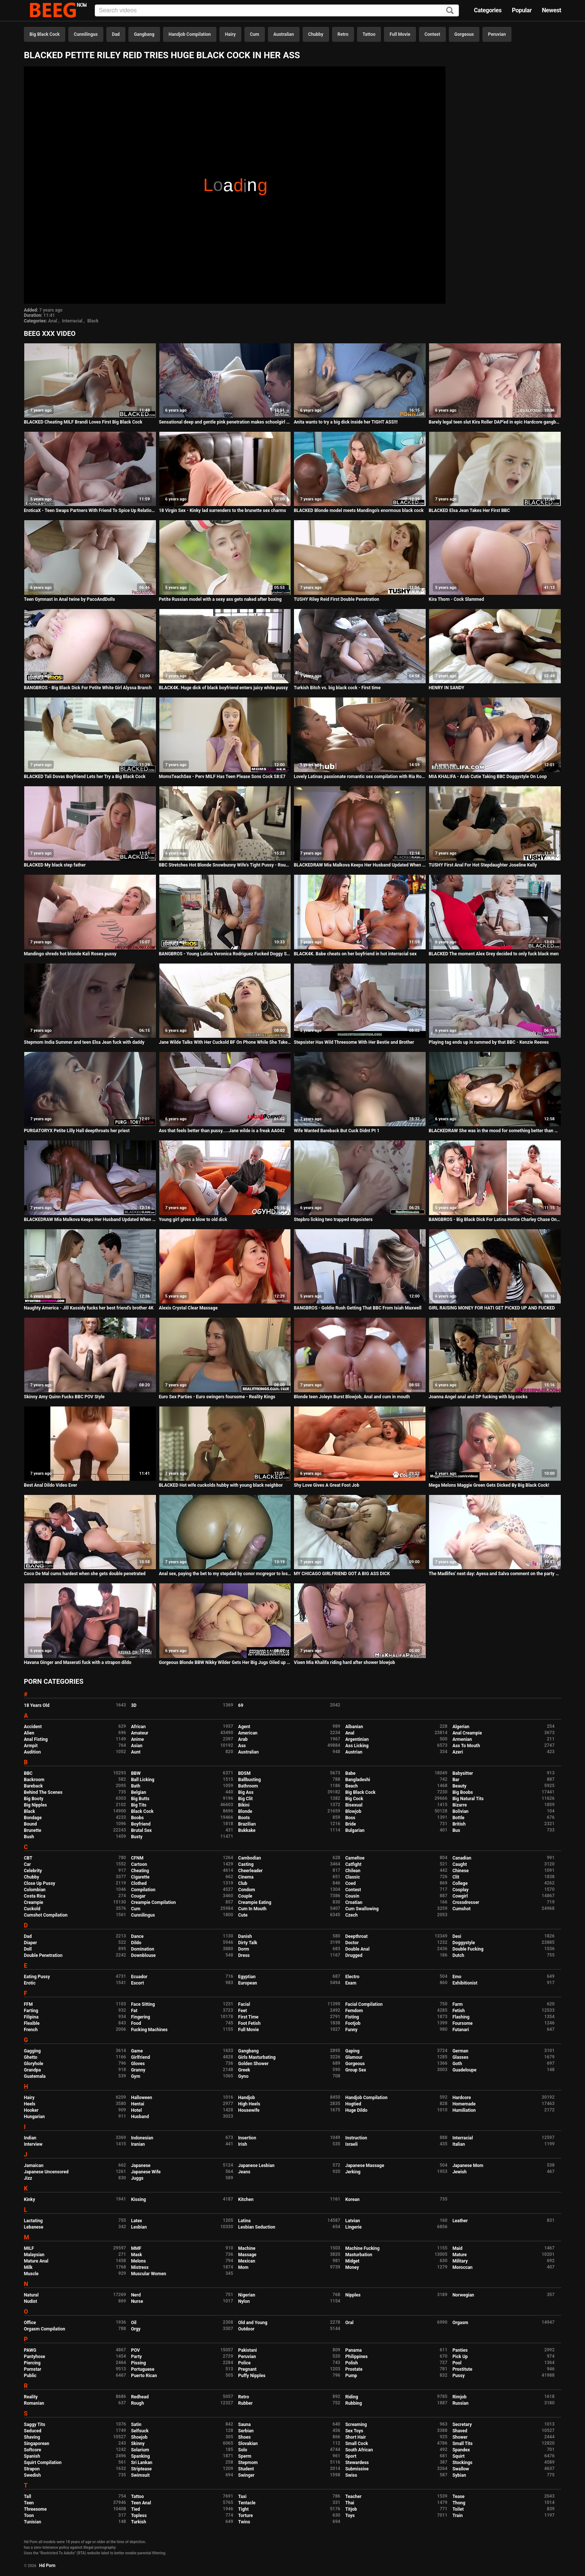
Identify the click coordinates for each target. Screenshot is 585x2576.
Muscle (31, 2273)
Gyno (243, 2076)
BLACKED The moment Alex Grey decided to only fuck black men (494, 953)
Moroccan (463, 2267)
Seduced (32, 2430)
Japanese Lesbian (256, 2165)
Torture (245, 2515)
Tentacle (247, 2502)
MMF (136, 2248)
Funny (351, 2029)
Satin (136, 2424)
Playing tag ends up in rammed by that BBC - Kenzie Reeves (489, 1042)
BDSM (244, 1773)
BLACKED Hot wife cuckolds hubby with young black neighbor (221, 1485)
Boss (350, 1817)
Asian (137, 1745)
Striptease (141, 2469)
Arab (242, 1739)
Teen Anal (141, 2502)
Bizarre (460, 1805)
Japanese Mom (468, 2165)
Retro (343, 34)
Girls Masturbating (256, 2057)
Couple (245, 1896)
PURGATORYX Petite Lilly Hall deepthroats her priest (77, 1130)
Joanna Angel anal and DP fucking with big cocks (478, 1396)
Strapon (32, 2469)
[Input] (277, 10)
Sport (350, 2456)
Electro (352, 1976)
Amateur (139, 1733)
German (461, 2051)
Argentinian (357, 1739)
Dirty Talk (247, 1942)
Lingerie (353, 2227)
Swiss (351, 2475)
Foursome (463, 2023)
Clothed (139, 1883)
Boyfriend (140, 1824)
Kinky (29, 2199)
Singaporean (36, 2443)
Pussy (459, 2375)
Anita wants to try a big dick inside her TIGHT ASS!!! (345, 422)
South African (359, 2449)
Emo (457, 1976)
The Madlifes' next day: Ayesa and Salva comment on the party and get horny (495, 1573)
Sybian (459, 2475)
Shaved (460, 2430)
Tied (135, 2509)
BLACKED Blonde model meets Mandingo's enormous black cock (358, 510)
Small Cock (356, 2443)
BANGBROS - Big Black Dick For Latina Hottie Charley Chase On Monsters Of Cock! (495, 1219)
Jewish (460, 2171)
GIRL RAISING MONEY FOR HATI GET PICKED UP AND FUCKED (492, 1308)
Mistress (139, 2267)
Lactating (33, 2220)
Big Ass (245, 1792)
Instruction (356, 2138)
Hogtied (353, 2104)
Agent (244, 1726)
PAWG (30, 2350)
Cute (242, 1915)
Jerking (352, 2171)
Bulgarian (355, 1830)
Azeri (458, 1752)
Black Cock (142, 1811)
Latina (244, 2220)
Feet (242, 2010)
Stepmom (247, 2462)
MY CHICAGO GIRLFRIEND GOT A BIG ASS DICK (342, 1573)
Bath (135, 1786)
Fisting (352, 2017)
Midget (352, 2261)
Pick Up (460, 2356)
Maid (458, 2248)
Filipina (31, 2017)
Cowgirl (460, 1896)
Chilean (352, 1870)
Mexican (246, 2261)
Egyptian (247, 1976)
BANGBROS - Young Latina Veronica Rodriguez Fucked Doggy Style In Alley (225, 953)
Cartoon (139, 1864)
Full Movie (400, 34)
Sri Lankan (141, 2462)
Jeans (244, 2171)
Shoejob (139, 2437)
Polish (351, 2363)
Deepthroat (356, 1936)
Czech (351, 1915)
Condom (246, 1889)
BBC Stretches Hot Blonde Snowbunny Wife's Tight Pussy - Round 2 (225, 865)
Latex (136, 2220)
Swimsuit (140, 2475)
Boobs (137, 1817)
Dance (137, 1936)
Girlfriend (140, 2057)
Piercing (32, 2363)
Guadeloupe (464, 2070)
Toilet (458, 2509)
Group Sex (355, 2070)
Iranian (138, 2144)
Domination (142, 1949)
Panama (353, 2350)
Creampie (33, 1902)
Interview (33, 2144)
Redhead (139, 2396)
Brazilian (247, 1824)
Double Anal (357, 1949)
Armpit (31, 1745)
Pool (457, 2363)
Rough (137, 2403)
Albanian (354, 1726)
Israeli (351, 2144)
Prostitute (462, 2369)
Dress (244, 1955)
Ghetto (30, 2057)
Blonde (245, 1811)
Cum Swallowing (361, 1908)
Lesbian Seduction (256, 2227)
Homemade (464, 2104)
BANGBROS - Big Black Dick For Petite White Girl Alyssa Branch (88, 687)
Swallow (461, 2469)
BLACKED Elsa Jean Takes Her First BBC (469, 510)
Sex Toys (354, 2430)
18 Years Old (36, 1705)
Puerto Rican (144, 2375)
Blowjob (353, 1811)
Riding (351, 2396)
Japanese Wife (145, 2171)
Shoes (244, 2437)
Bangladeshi (357, 1779)
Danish (245, 1936)
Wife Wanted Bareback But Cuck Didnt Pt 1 (336, 1130)
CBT (28, 1858)
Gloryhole (33, 2063)
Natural (31, 2295)
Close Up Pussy (39, 1883)
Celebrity (33, 1870)
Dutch (458, 1955)
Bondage (33, 1817)
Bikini (243, 1805)
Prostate (353, 2369)
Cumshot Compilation (46, 1915)
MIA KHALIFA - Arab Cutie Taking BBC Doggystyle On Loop (488, 776)
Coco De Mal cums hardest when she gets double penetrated (85, 1573)
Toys (349, 2515)
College (460, 1883)
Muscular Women (148, 2273)
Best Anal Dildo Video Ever (50, 1485)
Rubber (245, 2403)
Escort (137, 1983)
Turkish (138, 2522)
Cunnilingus (86, 34)
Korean (352, 2199)
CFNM (137, 1858)
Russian (461, 2403)
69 (240, 1705)
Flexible (32, 2023)
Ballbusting (249, 1779)
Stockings (463, 2462)
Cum (254, 34)
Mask (136, 2254)
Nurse (137, 2301)
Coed (350, 1883)
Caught (460, 1864)
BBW (136, 1773)
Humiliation (464, 2110)
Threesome (35, 2509)
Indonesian (142, 2138)
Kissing (138, 2199)
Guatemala (35, 2076)
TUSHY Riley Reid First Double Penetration (336, 599)
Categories (487, 10)
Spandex (461, 2449)
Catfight (353, 1864)
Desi (457, 1936)
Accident (33, 1726)
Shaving (32, 2437)
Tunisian (32, 2522)
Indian (30, 2138)
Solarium (140, 2449)
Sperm (244, 2456)
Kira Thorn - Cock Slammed (456, 599)
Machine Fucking (362, 2248)
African (138, 1726)
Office (30, 2322)
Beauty (459, 1786)
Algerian (461, 1726)
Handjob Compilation (190, 34)
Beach (351, 1786)
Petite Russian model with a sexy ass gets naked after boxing (220, 599)
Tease (458, 2496)
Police (244, 2363)
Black (92, 321)
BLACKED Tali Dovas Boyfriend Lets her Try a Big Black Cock (85, 776)
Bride (350, 1824)
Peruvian (497, 34)
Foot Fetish (249, 2023)
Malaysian (34, 2254)
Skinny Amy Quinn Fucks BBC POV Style (64, 1396)
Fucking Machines (149, 2029)
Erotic (29, 1983)
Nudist (30, 2301)
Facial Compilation (363, 2004)
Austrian (353, 1752)
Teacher (353, 2496)
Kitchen (245, 2199)
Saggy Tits (34, 2424)
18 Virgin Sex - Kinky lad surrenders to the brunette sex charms (222, 510)
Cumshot (462, 1908)
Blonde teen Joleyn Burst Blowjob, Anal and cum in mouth (352, 1396)
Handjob (246, 2097)
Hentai (137, 2104)
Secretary (462, 2424)
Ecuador (139, 1976)
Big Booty (33, 1798)
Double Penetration (43, 1955)
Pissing (138, 2363)
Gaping (352, 2051)
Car (27, 1864)
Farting (31, 2010)
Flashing (461, 2017)
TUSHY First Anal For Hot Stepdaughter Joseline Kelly (483, 865)
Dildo (136, 1942)
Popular (522, 10)
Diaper (30, 1942)
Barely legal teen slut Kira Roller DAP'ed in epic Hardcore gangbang (495, 422)
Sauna (244, 2424)
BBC (28, 1773)
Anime (137, 1739)
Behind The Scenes (43, 1792)
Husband (140, 2116)
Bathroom (248, 1786)
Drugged (353, 1955)
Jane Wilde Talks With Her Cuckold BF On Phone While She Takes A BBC (225, 1042)
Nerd (136, 2295)
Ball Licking (142, 1779)
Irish (242, 2144)
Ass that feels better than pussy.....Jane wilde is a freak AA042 (222, 1130)
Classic (352, 1877)
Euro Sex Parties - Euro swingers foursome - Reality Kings (217, 1396)
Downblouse (143, 1955)
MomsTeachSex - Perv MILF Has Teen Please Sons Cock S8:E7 (222, 776)
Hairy (230, 34)
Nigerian (246, 2295)
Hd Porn (47, 2565)
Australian (283, 34)
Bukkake (246, 1830)
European (247, 1983)
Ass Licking (356, 1745)
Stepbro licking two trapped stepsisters (333, 1219)
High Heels (249, 2104)
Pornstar (32, 2369)
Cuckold (32, 1908)
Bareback (33, 1786)
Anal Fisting (36, 1739)
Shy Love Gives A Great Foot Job (326, 1485)
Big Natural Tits (468, 1798)
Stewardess (357, 2462)
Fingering (140, 2017)
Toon (29, 2515)
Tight (243, 2509)
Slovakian (247, 2443)
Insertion (247, 2138)
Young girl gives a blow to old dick (193, 1219)
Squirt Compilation (43, 2462)
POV (135, 2350)
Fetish (459, 2010)
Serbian (245, 2430)
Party (136, 2356)
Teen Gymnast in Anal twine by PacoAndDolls (69, 599)
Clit (456, 1877)
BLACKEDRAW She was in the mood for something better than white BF (495, 1130)
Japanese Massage (364, 2165)
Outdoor (246, 2329)
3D (134, 1705)
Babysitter (463, 1773)
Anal (52, 321)
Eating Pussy (37, 1976)
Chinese (461, 1870)
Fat (134, 2010)
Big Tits (138, 1805)
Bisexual (353, 1805)
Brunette (32, 1830)
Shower (460, 2437)
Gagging (32, 2051)
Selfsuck (139, 2430)
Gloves (138, 2063)
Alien (29, 1733)
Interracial (72, 321)
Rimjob (460, 2396)
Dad (116, 34)
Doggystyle (464, 1942)
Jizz (28, 2178)
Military (460, 2261)
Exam (350, 1983)
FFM (28, 2004)
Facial (244, 2004)
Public (30, 2375)
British (459, 1824)
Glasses (461, 2057)
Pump (351, 2375)
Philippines (356, 2356)
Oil (134, 2322)
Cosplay (461, 1889)
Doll (28, 1949)
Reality (31, 2396)
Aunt (136, 1752)
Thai (349, 2502)
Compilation (143, 1889)
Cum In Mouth (252, 1908)
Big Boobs (463, 1792)
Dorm (243, 1949)
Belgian (138, 1792)
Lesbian (139, 2227)
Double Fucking (468, 1949)
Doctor (352, 1942)
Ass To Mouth (466, 1745)
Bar (456, 1779)
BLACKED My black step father (55, 865)
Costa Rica (35, 1896)
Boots (244, 1817)
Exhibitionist (465, 1983)
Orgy (135, 2329)
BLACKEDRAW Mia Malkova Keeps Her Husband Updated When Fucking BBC (90, 1219)
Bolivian (461, 1811)
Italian (459, 2144)
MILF (29, 2248)
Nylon (244, 2301)
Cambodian (249, 1858)
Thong (459, 2502)
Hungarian (34, 2116)
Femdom (354, 2010)
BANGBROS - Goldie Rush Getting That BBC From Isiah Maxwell (357, 1308)
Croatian (353, 1902)
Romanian (34, 2403)
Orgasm (460, 2322)
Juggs (137, 2178)
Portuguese (142, 2369)
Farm (458, 2004)
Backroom (34, 1779)
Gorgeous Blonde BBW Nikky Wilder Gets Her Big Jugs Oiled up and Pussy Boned (225, 1662)
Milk (28, 2267)
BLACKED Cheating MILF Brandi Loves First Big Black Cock (83, 422)
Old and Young (252, 2322)
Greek (244, 2070)
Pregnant (247, 2369)
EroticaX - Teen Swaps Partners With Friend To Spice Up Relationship (90, 510)
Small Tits (463, 2443)
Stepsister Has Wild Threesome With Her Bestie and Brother (354, 1042)
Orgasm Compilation (44, 2329)
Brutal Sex (141, 1830)
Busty (137, 1836)
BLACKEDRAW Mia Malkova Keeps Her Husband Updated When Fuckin (360, 865)
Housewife (248, 2110)
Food (136, 2023)
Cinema (245, 1877)
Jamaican (34, 2165)
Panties (460, 2350)
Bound (30, 1824)
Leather (460, 2220)
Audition (32, 1752)
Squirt (459, 2456)
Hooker (31, 2110)
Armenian (462, 1739)
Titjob (351, 2509)
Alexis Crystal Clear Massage (188, 1308)
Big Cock (354, 1798)
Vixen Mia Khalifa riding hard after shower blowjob (344, 1662)
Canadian (462, 1858)
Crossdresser (466, 1902)
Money (352, 2267)
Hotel (136, 2110)
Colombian (35, 1889)
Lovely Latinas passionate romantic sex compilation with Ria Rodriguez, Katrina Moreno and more (360, 776)
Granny (138, 2070)
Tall (27, 2496)
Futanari (461, 2029)
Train (458, 2515)
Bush (29, 1836)
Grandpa (32, 2070)
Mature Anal (36, 2261)
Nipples (352, 2295)
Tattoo (369, 34)
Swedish (32, 2475)
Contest (432, 34)
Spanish (32, 2456)
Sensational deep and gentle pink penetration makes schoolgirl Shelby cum (225, 422)
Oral (349, 2322)
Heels (29, 2104)
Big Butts (140, 1798)
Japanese (140, 2165)
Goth (457, 2063)
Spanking (140, 2456)
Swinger (246, 2475)
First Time (248, 2017)
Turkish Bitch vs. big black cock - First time (337, 687)
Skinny (137, 2443)
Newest (551, 10)
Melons (138, 2261)
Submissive (356, 2469)
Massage (247, 2254)
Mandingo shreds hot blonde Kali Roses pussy (70, 953)
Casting (245, 1864)
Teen (29, 2502)
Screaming (356, 2424)
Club (242, 1883)
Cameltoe (354, 1858)
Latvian (352, 2220)
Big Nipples (35, 1805)
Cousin (352, 1896)
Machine (246, 2248)
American (247, 1733)
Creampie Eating (254, 1902)
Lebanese (33, 2227)
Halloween (141, 2097)
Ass (241, 1745)
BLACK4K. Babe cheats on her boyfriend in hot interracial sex (355, 953)
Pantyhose (34, 2356)
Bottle (458, 1817)
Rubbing (353, 2403)
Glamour (353, 2057)
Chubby (315, 34)
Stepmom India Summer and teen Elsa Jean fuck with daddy (84, 1042)
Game (137, 2051)
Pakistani (247, 2350)
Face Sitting (143, 2004)
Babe (350, 1773)
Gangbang (144, 34)
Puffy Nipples (251, 2375)
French (31, 2029)
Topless (139, 2515)
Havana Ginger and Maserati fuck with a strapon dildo (77, 1662)
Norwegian (463, 2295)
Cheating (140, 1870)
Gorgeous (464, 34)
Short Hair (355, 2437)
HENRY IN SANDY (446, 687)
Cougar (138, 1896)
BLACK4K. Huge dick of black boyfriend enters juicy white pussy (223, 687)
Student (246, 2469)
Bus (456, 1830)
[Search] (450, 11)
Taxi (242, 2496)
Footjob (352, 2023)
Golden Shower (253, 2063)
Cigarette (140, 1877)
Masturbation (358, 2254)
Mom (243, 2267)
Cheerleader (250, 1870)
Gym (135, 2076)
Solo (242, 2449)
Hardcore (462, 2097)
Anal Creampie (467, 1733)
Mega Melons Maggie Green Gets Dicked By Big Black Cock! (489, 1485)
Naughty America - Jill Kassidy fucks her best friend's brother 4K (89, 1308)
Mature (460, 2254)
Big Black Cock (44, 34)
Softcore (32, 2449)
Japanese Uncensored (46, 2171)
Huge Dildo (356, 2110)
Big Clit (245, 1798)
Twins (244, 2522)
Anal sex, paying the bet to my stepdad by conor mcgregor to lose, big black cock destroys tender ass (225, 1573)
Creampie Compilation (153, 1902)
